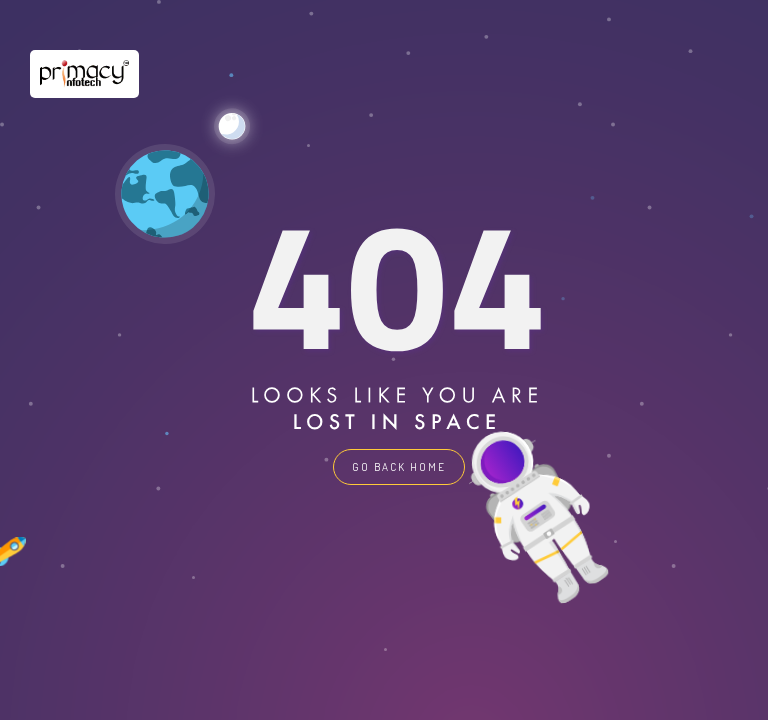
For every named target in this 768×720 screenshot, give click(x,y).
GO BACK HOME (399, 467)
